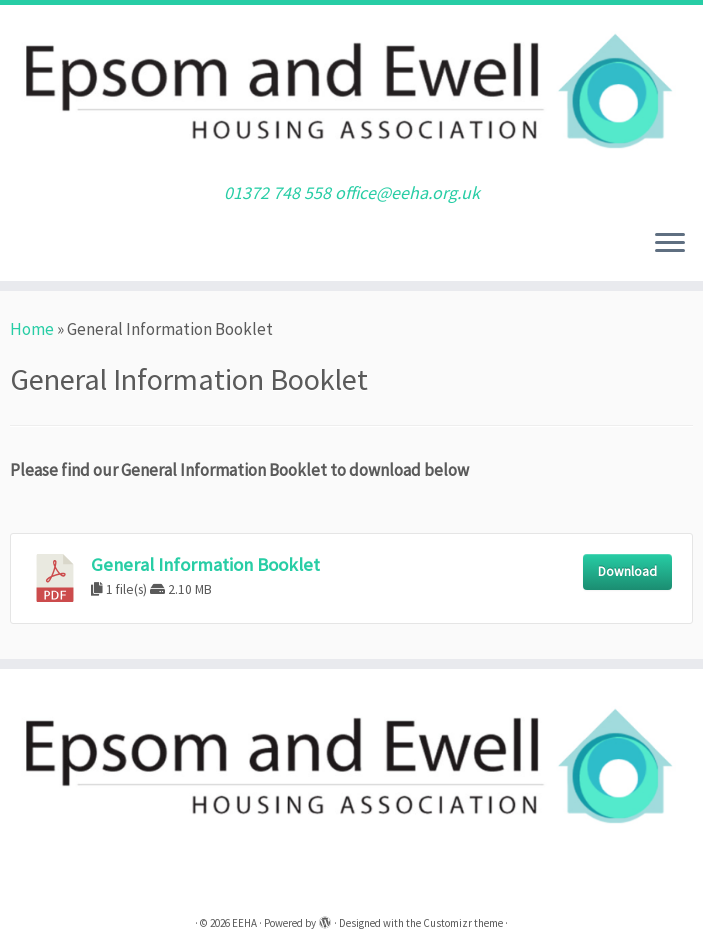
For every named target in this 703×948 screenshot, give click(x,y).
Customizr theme (463, 923)
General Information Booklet (205, 564)
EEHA (244, 923)
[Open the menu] (670, 245)
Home (32, 329)
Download (627, 571)
